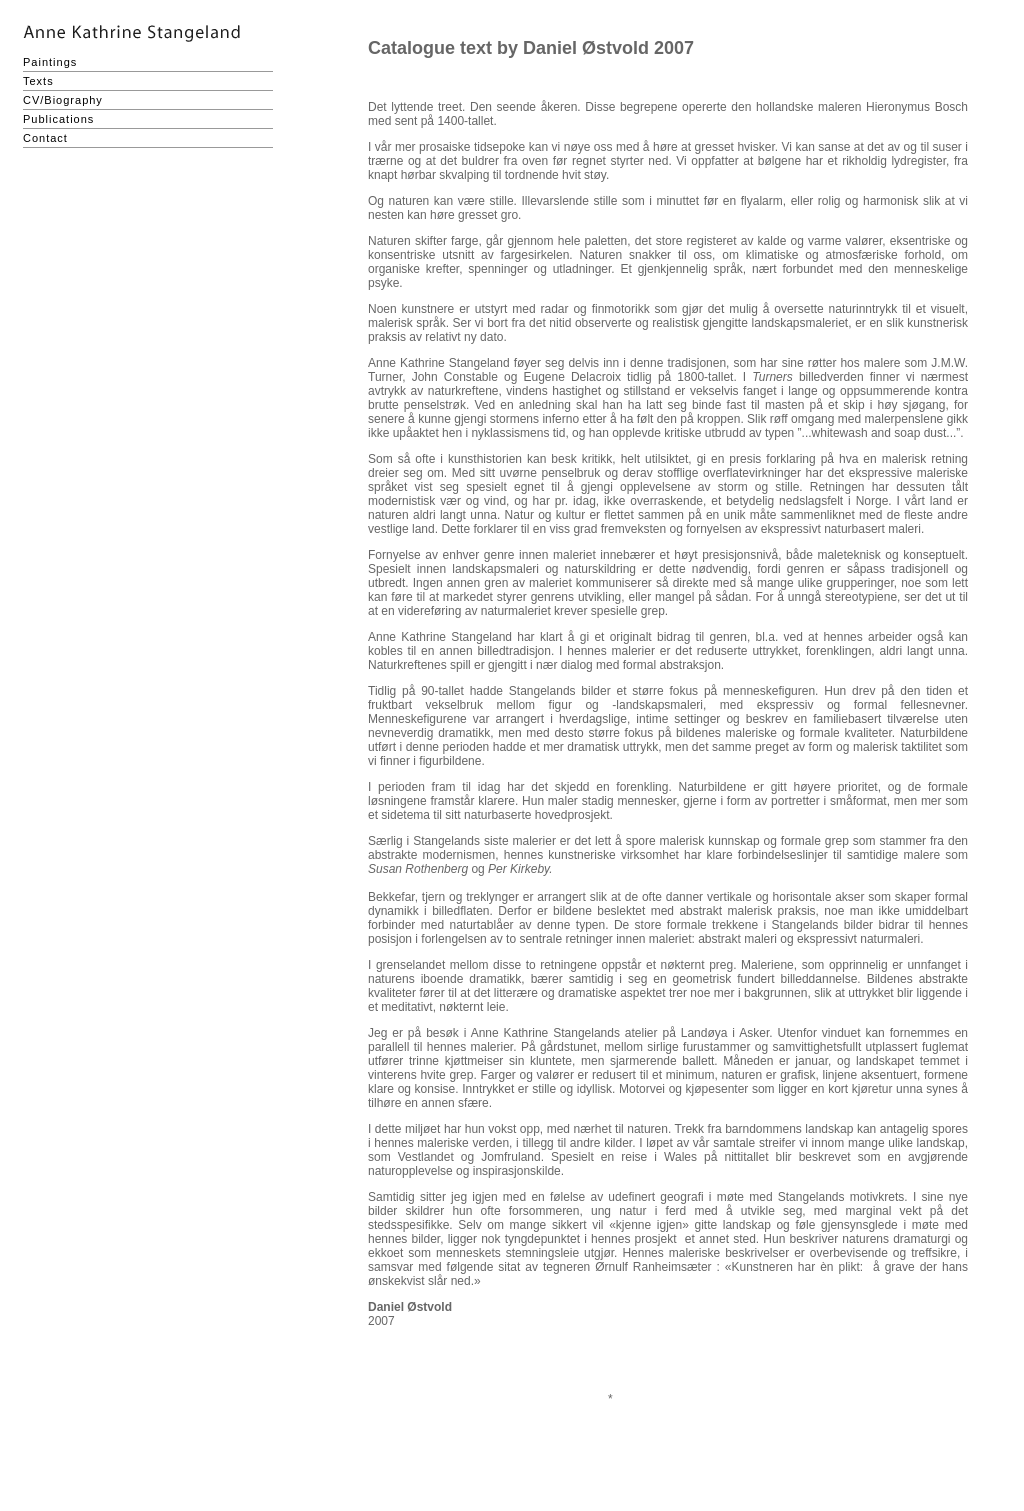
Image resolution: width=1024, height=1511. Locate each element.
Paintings (50, 62)
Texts (38, 81)
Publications (58, 119)
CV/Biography (63, 100)
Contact (45, 138)
